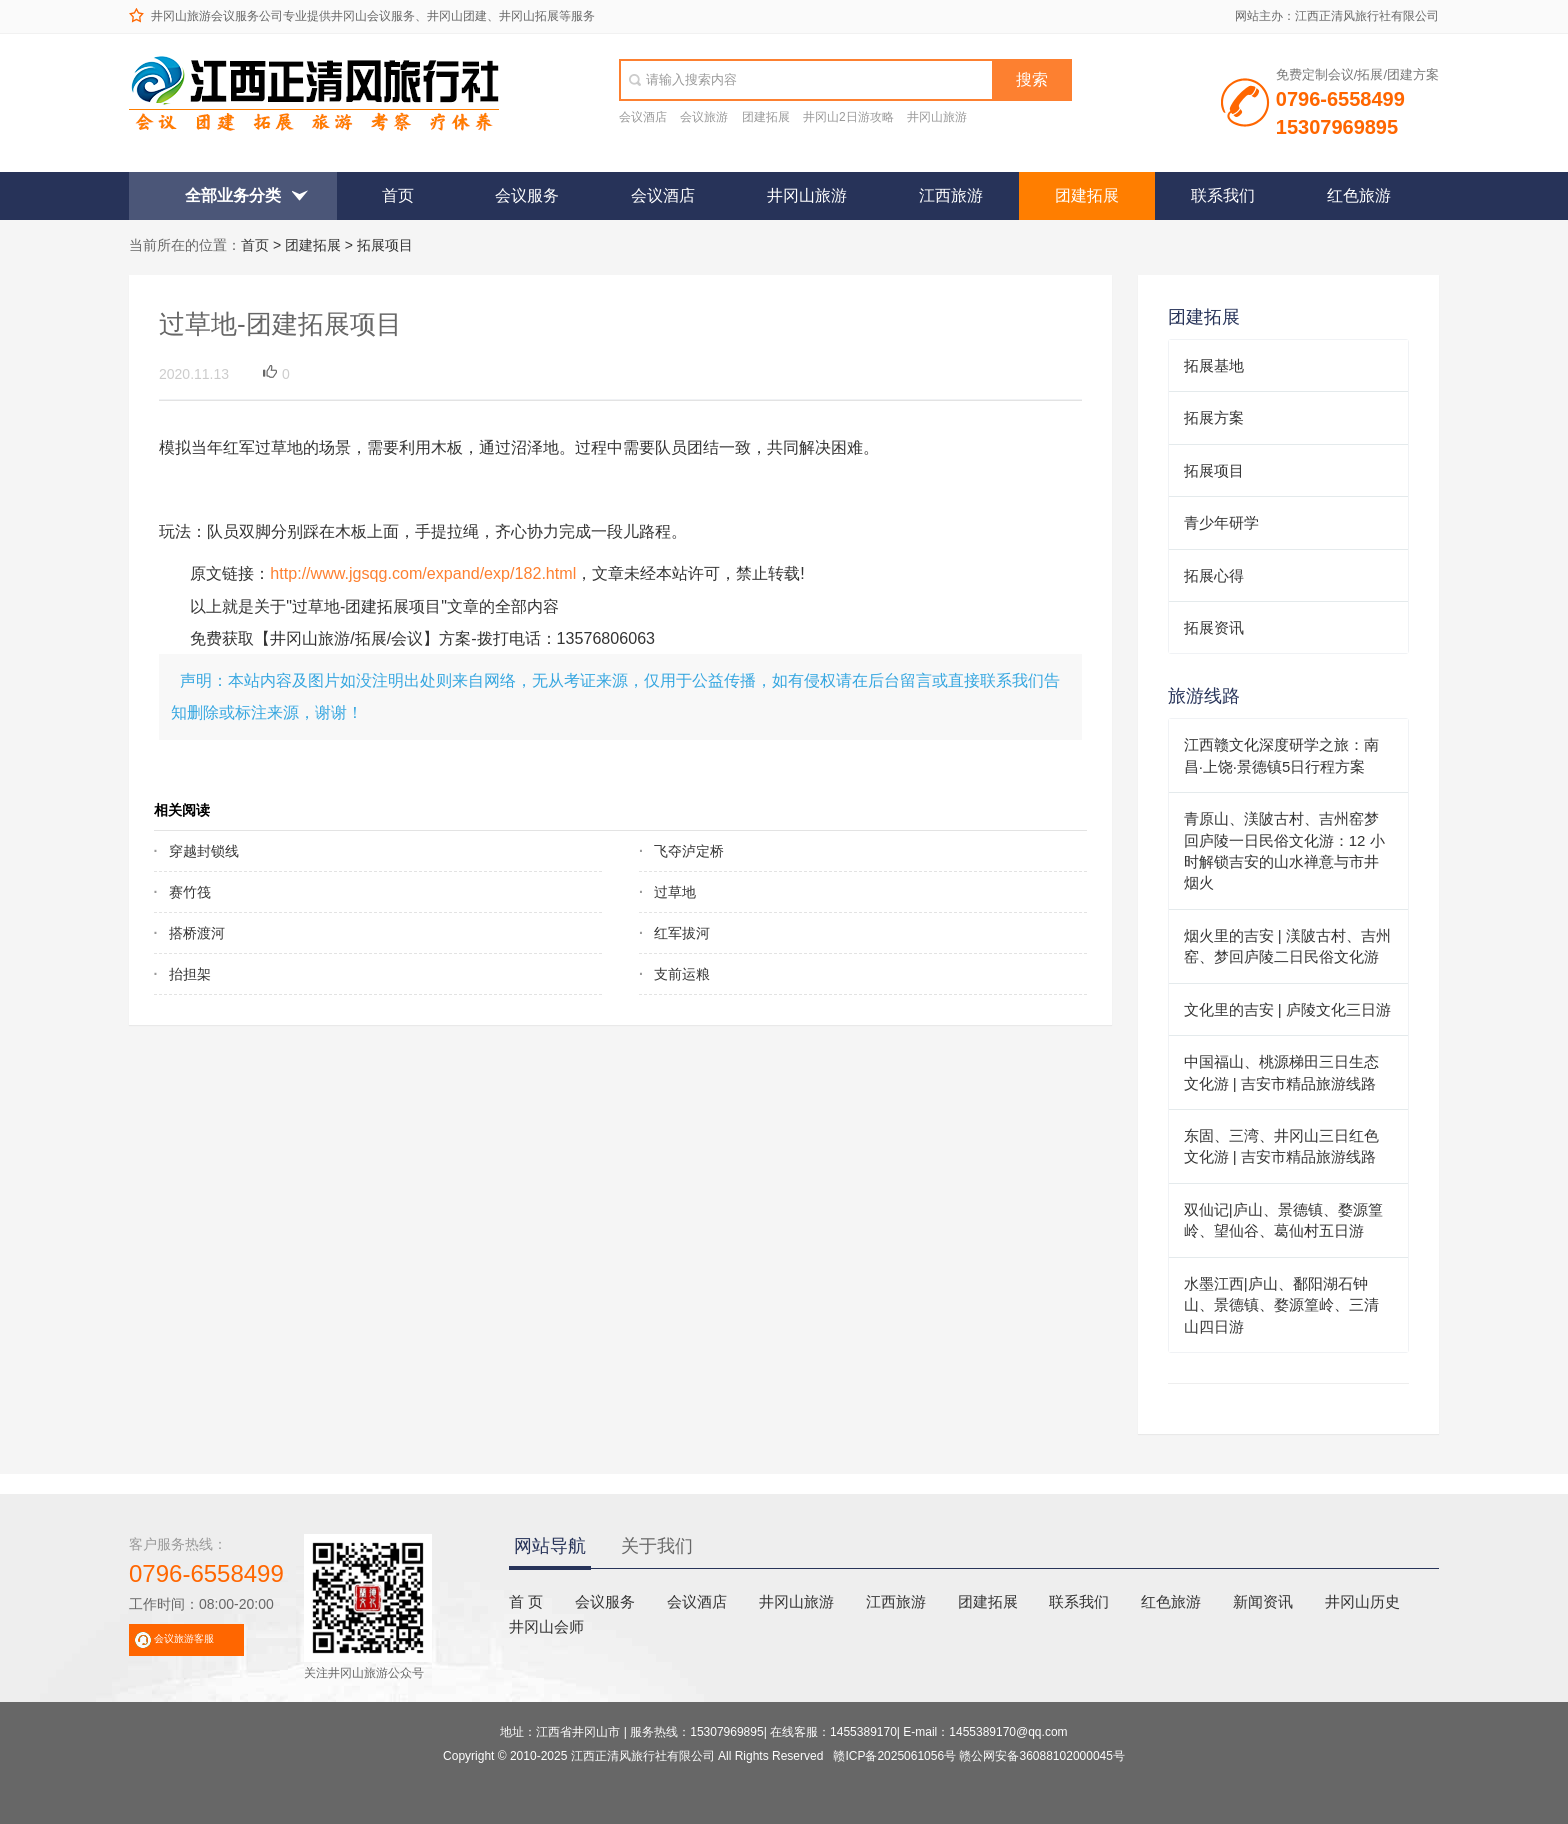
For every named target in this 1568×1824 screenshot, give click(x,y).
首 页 (526, 1601)
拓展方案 (1214, 417)
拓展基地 (1214, 365)
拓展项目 (385, 245)
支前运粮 (682, 974)
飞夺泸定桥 (689, 851)
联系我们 (1223, 195)
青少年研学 (1221, 522)
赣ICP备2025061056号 (894, 1756)
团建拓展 (766, 117)
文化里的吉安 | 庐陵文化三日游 (1287, 1009)
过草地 (675, 892)
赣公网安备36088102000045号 (1041, 1756)
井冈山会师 (546, 1626)
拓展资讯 (1214, 627)
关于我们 (657, 1546)
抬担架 (190, 974)
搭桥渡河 (197, 933)
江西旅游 (951, 195)
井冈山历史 (1362, 1601)
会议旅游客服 (184, 1638)
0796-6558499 (206, 1573)
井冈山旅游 (937, 117)
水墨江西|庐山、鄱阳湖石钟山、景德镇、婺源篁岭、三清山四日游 (1281, 1305)
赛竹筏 (190, 892)
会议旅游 (704, 117)
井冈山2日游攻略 (848, 117)
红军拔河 (682, 933)
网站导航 (550, 1546)
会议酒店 (643, 117)
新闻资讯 (1263, 1601)
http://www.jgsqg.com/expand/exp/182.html (423, 573)
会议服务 (527, 195)
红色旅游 (1359, 195)
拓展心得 (1214, 575)
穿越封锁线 (204, 851)
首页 (398, 195)
